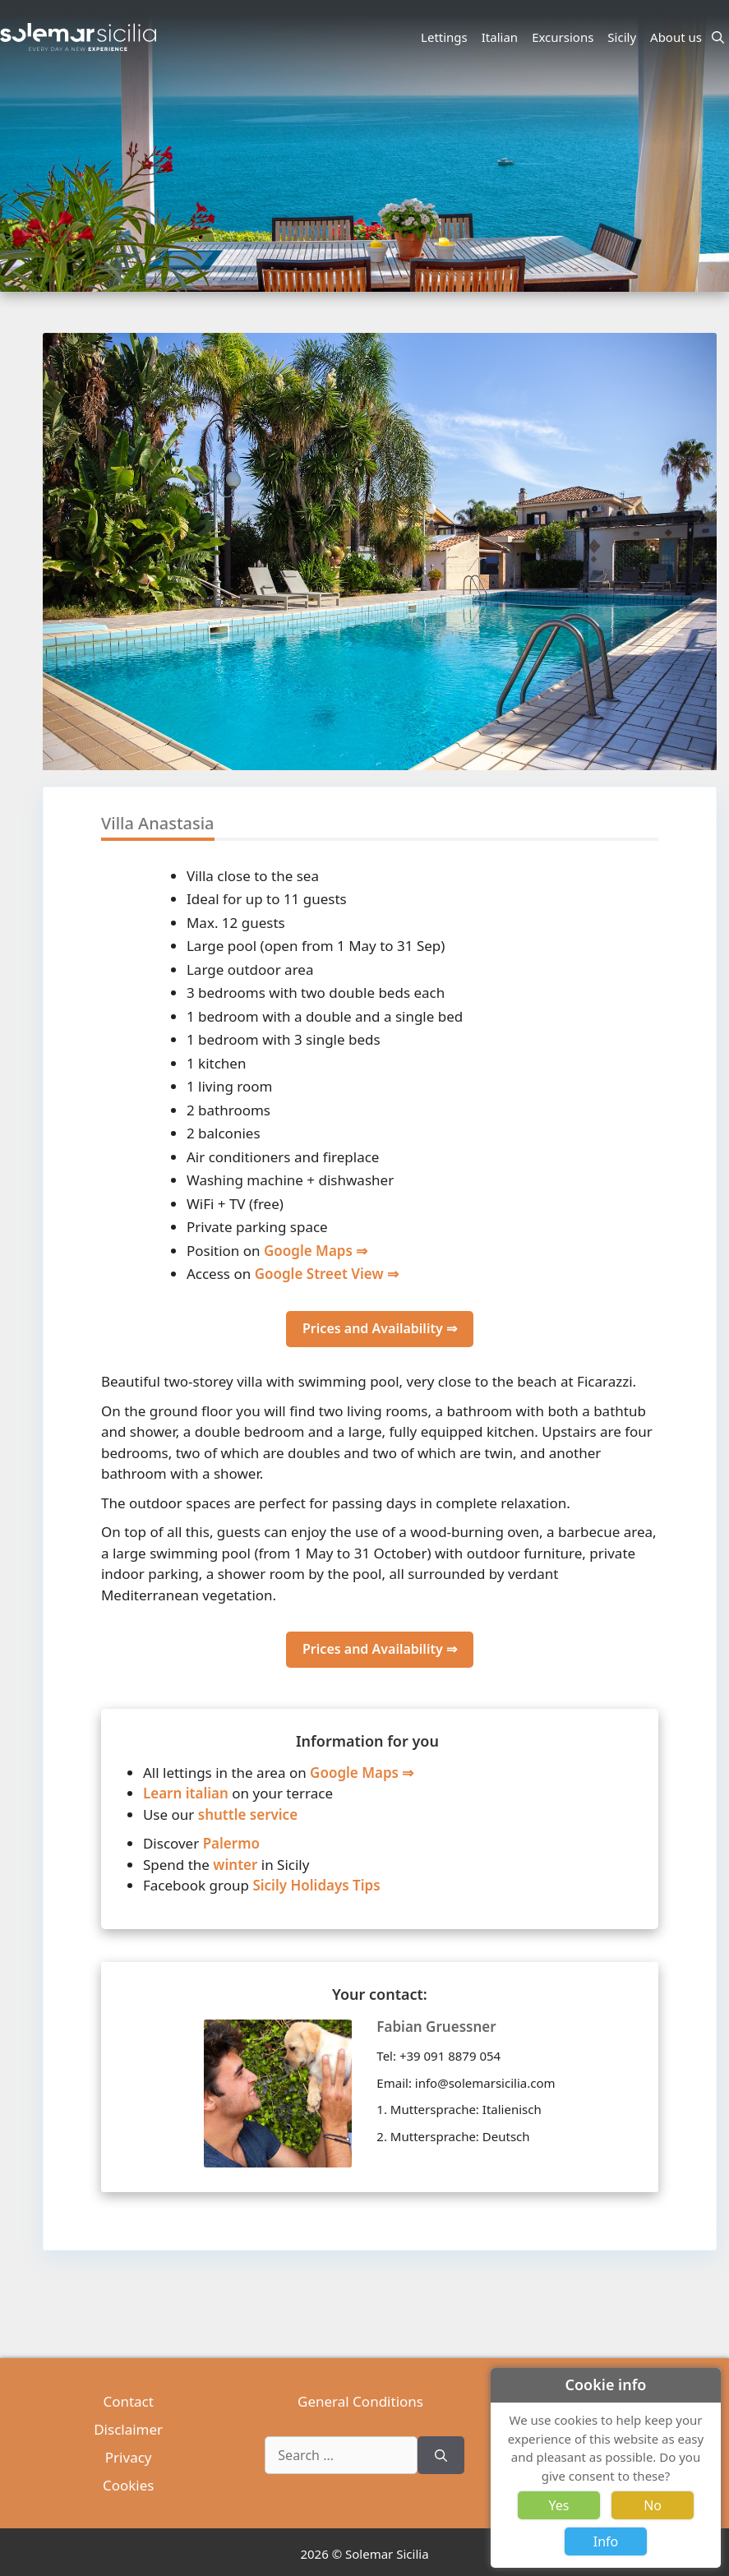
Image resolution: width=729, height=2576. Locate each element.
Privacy (128, 2457)
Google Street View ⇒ (327, 1273)
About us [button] (678, 37)
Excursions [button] (565, 37)
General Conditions (360, 2401)
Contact (128, 2401)
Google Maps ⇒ (315, 1250)
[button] (703, 648)
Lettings (444, 37)
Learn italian (185, 1793)
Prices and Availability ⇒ (379, 1328)
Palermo (231, 1843)
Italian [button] (502, 37)
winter (235, 1864)
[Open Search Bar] (718, 37)
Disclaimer (128, 2429)
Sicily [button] (624, 37)
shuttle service (248, 1814)
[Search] (441, 2455)
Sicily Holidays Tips (316, 1885)
